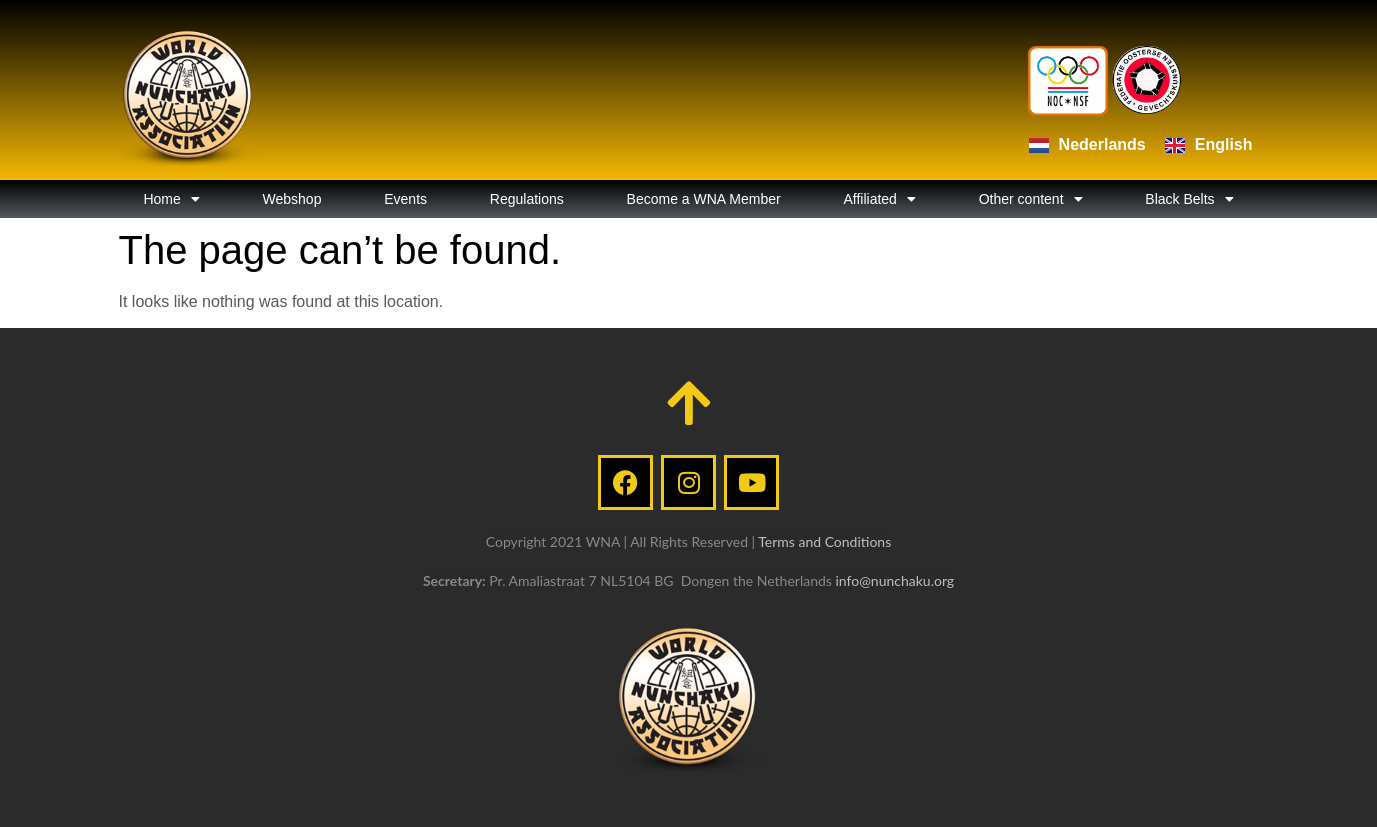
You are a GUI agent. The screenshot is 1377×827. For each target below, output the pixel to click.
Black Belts (1189, 199)
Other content (1031, 199)
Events (405, 199)
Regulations (527, 199)
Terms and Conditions (824, 541)
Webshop (292, 199)
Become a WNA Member (704, 199)
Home (171, 199)
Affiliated (879, 199)
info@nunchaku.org (894, 580)
